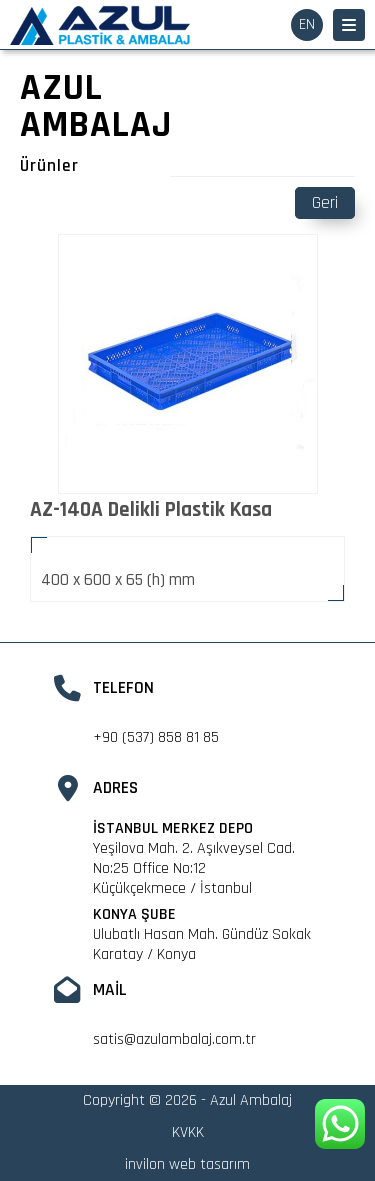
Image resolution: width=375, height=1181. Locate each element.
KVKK (188, 1132)
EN (307, 24)
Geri (325, 203)
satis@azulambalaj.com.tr (174, 1039)
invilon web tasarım (187, 1164)
